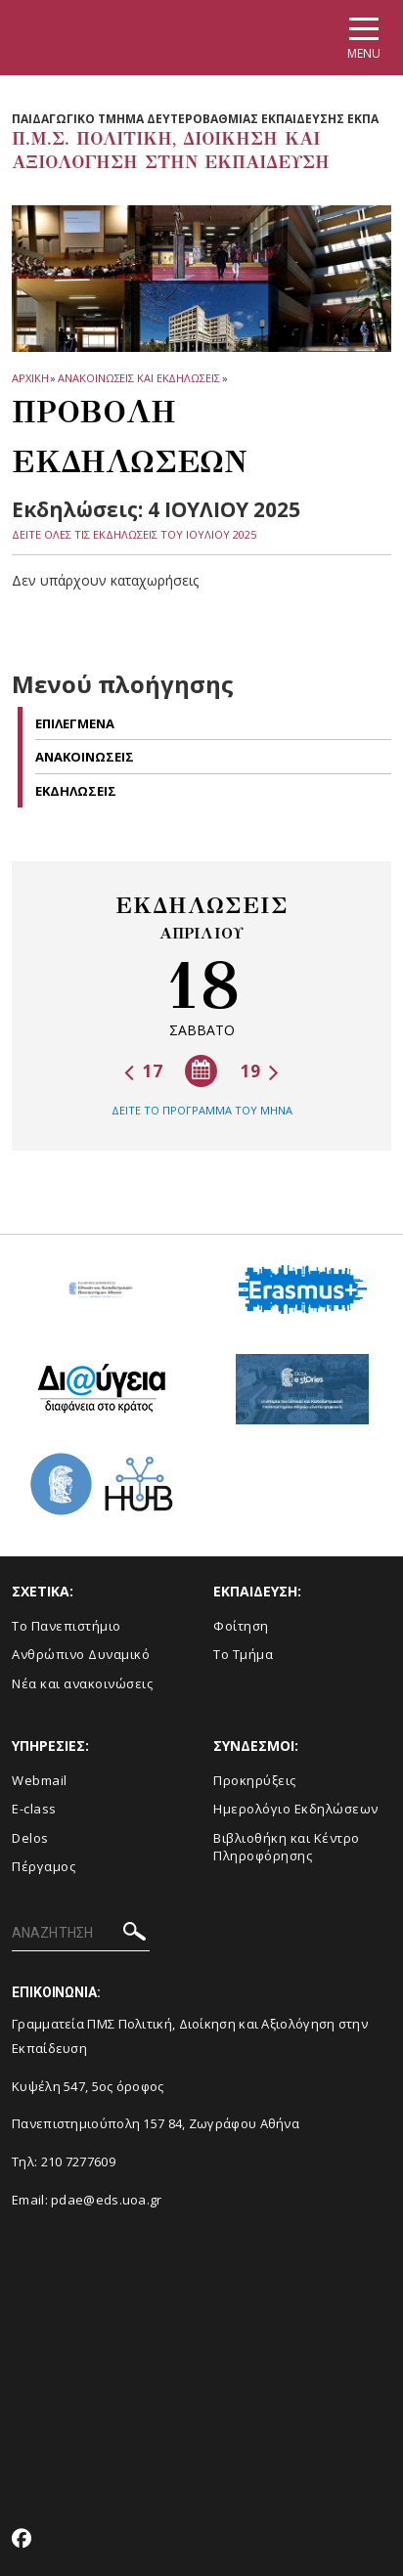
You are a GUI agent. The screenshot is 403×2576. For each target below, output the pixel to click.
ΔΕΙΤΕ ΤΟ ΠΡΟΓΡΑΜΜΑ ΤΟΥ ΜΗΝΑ (202, 1110)
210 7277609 (78, 2161)
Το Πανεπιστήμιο (66, 1626)
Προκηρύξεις (254, 1780)
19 (260, 1071)
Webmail (39, 1780)
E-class (34, 1808)
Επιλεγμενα (74, 723)
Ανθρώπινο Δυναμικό (81, 1654)
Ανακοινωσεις (84, 756)
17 (143, 1071)
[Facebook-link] (22, 2540)
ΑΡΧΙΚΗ (30, 378)
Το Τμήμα (243, 1654)
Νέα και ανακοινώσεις (82, 1683)
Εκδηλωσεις (75, 791)
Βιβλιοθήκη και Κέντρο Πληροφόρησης (286, 1847)
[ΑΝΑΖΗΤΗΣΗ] (81, 1933)
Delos (30, 1838)
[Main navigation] (363, 37)
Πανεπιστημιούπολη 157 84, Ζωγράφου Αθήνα (155, 2123)
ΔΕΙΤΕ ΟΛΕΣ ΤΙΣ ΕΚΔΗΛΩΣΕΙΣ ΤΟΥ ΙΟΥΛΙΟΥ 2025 (134, 534)
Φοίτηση (241, 1626)
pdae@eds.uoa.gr (106, 2199)
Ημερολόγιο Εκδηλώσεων (296, 1808)
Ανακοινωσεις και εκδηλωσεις (138, 378)
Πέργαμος (43, 1866)
